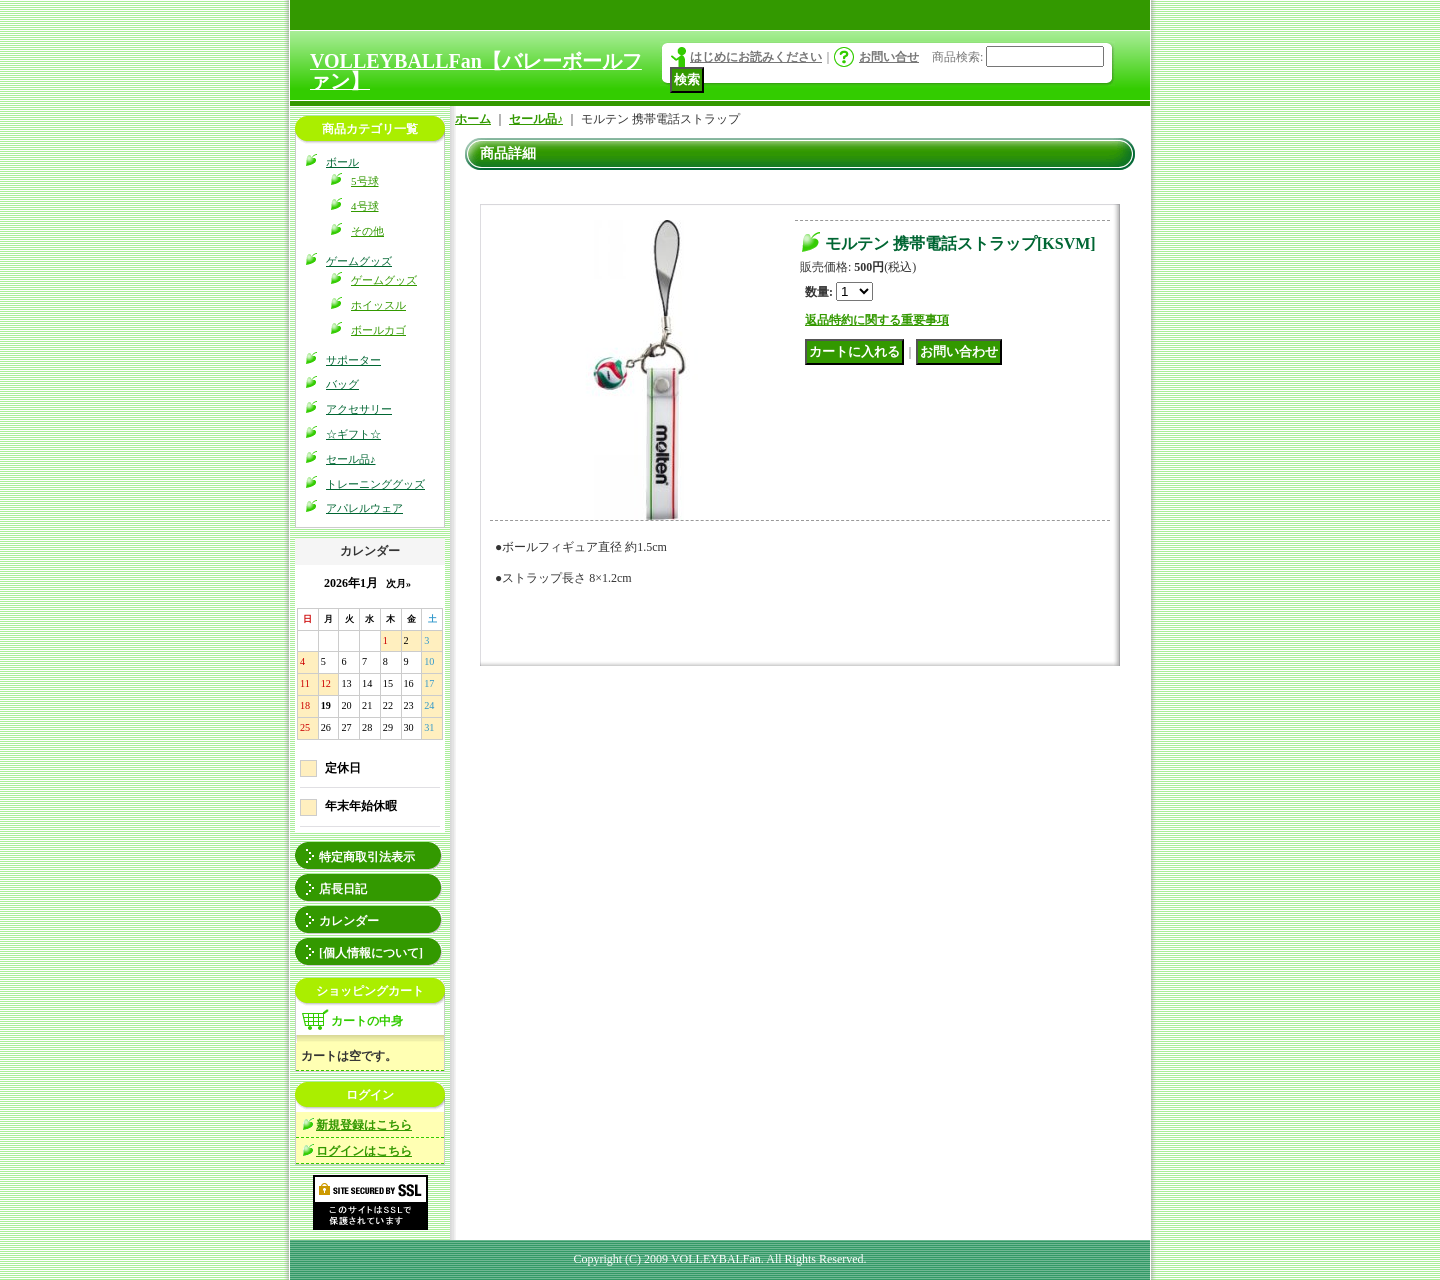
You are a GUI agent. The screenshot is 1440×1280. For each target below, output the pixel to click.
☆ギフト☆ (353, 434)
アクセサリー (359, 409)
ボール (342, 162)
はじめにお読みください (756, 57)
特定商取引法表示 (367, 857)
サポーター (353, 360)
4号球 (365, 206)
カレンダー (349, 921)
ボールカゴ (378, 330)
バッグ (342, 384)
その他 (367, 231)
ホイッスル (378, 305)
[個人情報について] (371, 953)
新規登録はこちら (364, 1125)
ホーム (473, 119)
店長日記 (343, 889)
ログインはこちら (364, 1151)
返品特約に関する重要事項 (877, 320)
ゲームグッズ (359, 261)
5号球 (365, 181)
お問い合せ (889, 57)
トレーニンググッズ (375, 484)
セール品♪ (351, 459)
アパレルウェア (364, 508)
